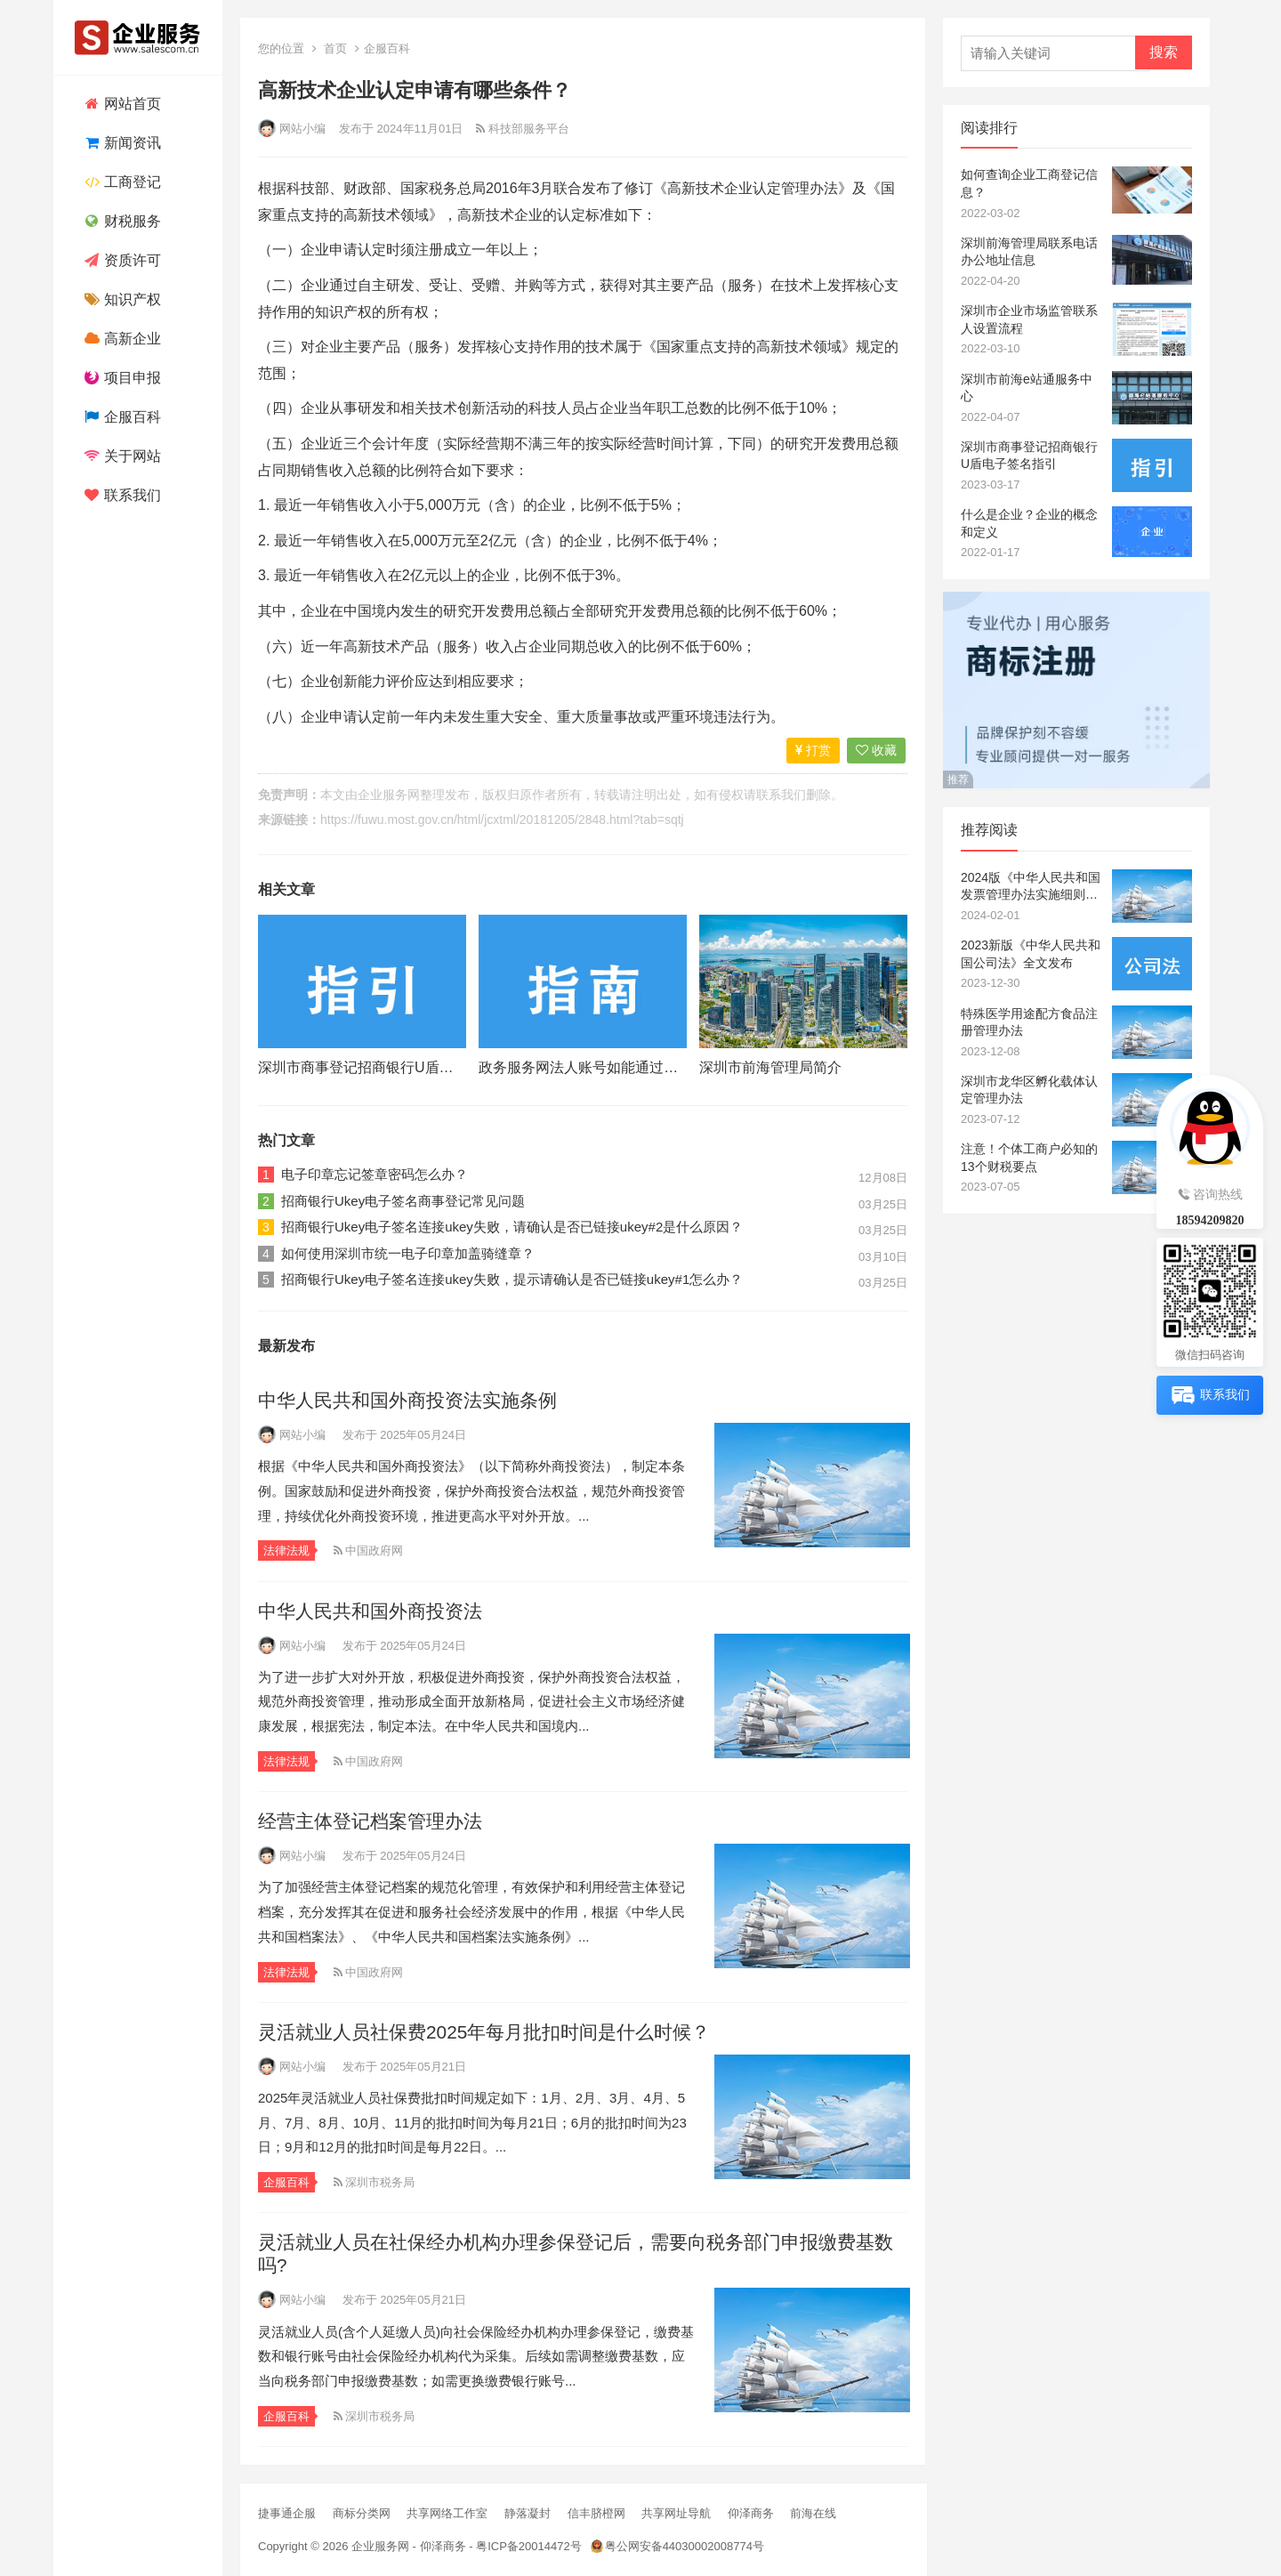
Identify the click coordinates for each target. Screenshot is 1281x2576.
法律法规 (286, 1550)
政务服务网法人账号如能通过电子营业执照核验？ (635, 1067)
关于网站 (120, 456)
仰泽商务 (751, 2513)
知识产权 (120, 299)
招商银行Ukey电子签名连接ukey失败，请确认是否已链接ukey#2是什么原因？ (512, 1226)
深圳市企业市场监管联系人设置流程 (1029, 319)
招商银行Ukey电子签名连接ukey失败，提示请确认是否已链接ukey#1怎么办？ (512, 1279)
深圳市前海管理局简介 (770, 1067)
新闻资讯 (120, 142)
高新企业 (120, 338)
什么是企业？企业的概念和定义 (1029, 523)
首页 (335, 48)
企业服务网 (389, 794)
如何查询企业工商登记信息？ (1029, 183)
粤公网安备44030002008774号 (684, 2546)
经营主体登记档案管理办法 (370, 1821)
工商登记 (120, 182)
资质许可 (120, 260)
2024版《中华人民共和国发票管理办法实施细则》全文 (1030, 887)
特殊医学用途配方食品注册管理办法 (1029, 1022)
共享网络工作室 (447, 2513)
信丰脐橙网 (596, 2513)
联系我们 (120, 495)
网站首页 (120, 103)
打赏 (813, 750)
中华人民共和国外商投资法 (370, 1611)
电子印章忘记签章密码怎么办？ (374, 1174)
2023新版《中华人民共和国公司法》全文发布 (1030, 954)
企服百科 (120, 416)
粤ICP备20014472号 (529, 2546)
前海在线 (813, 2513)
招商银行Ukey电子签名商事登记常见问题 (403, 1200)
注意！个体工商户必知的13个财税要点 (1029, 1158)
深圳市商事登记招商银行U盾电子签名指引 (391, 1067)
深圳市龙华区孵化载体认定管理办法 (1029, 1090)
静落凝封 (527, 2513)
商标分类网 (362, 2513)
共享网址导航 (676, 2513)
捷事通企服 (287, 2513)
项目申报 (120, 377)
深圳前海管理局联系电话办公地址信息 (1029, 252)
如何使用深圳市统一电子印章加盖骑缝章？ (408, 1253)
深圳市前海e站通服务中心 (1026, 388)
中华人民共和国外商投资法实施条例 (407, 1400)
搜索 (1163, 52)
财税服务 (120, 221)
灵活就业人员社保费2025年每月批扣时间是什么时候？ (484, 2032)
